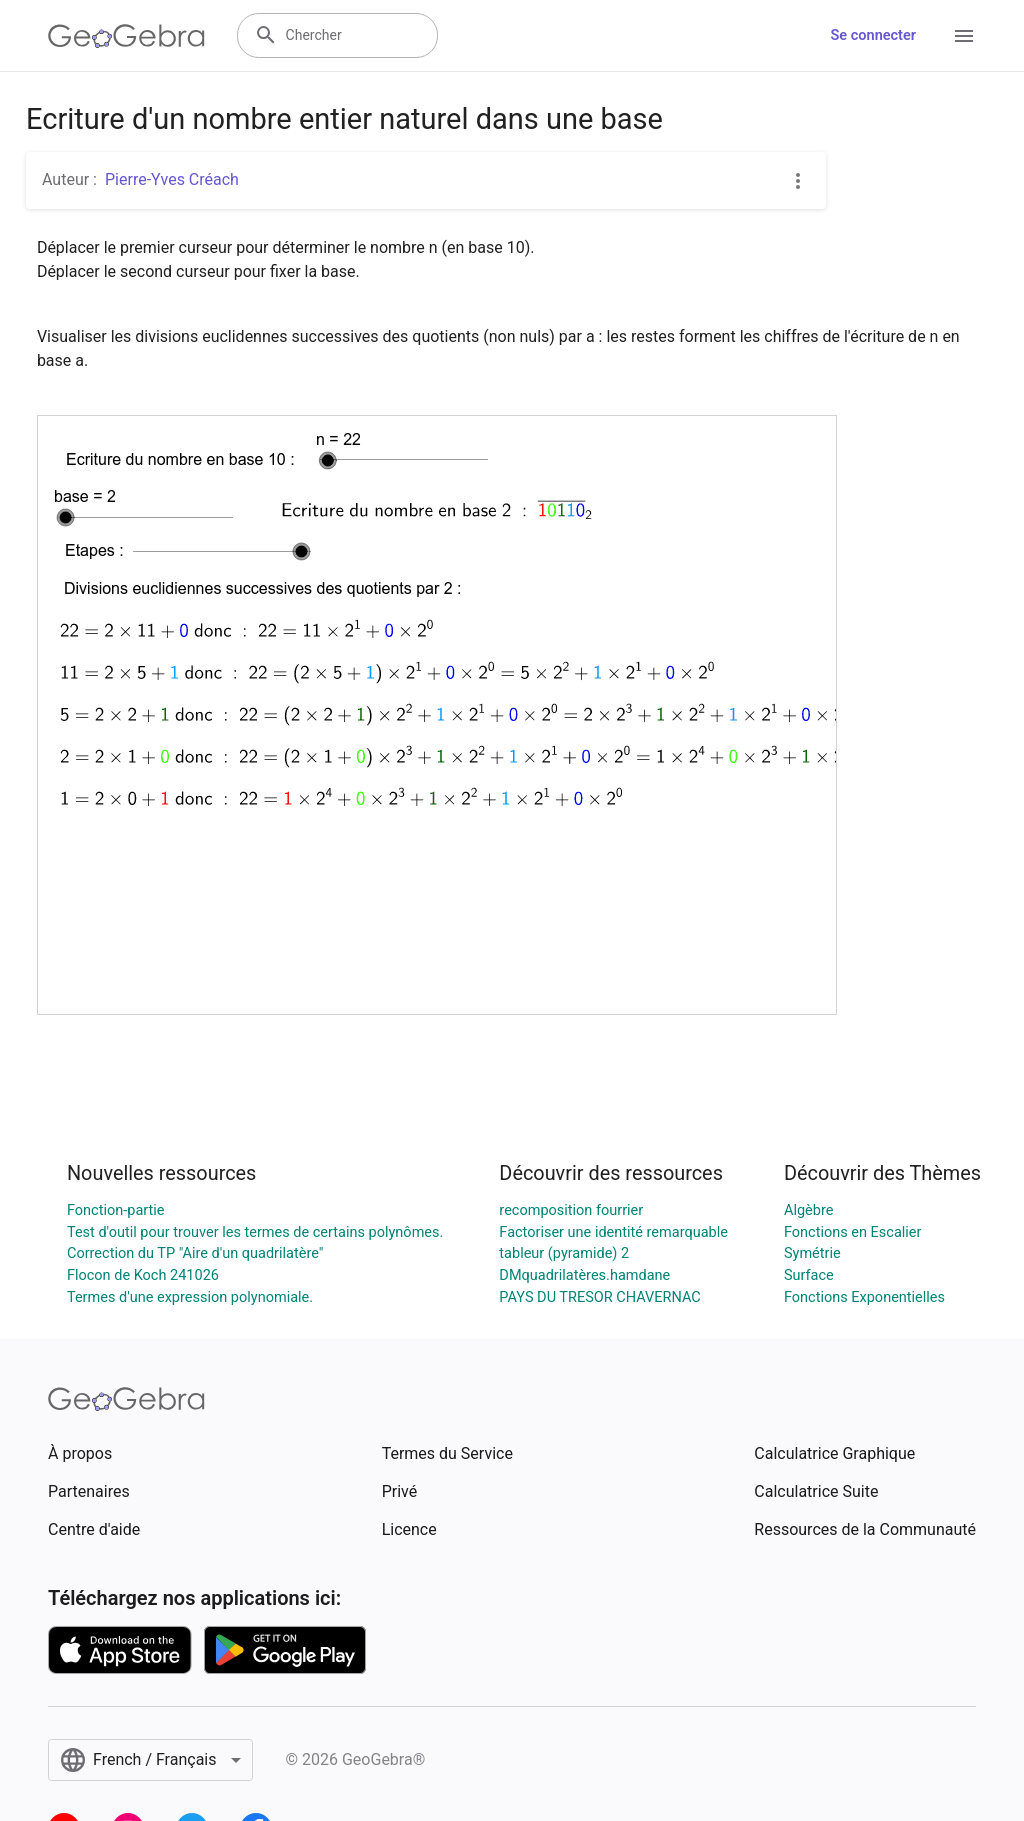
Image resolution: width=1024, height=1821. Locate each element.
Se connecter (873, 35)
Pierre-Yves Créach (172, 179)
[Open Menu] (964, 36)
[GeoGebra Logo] (126, 36)
